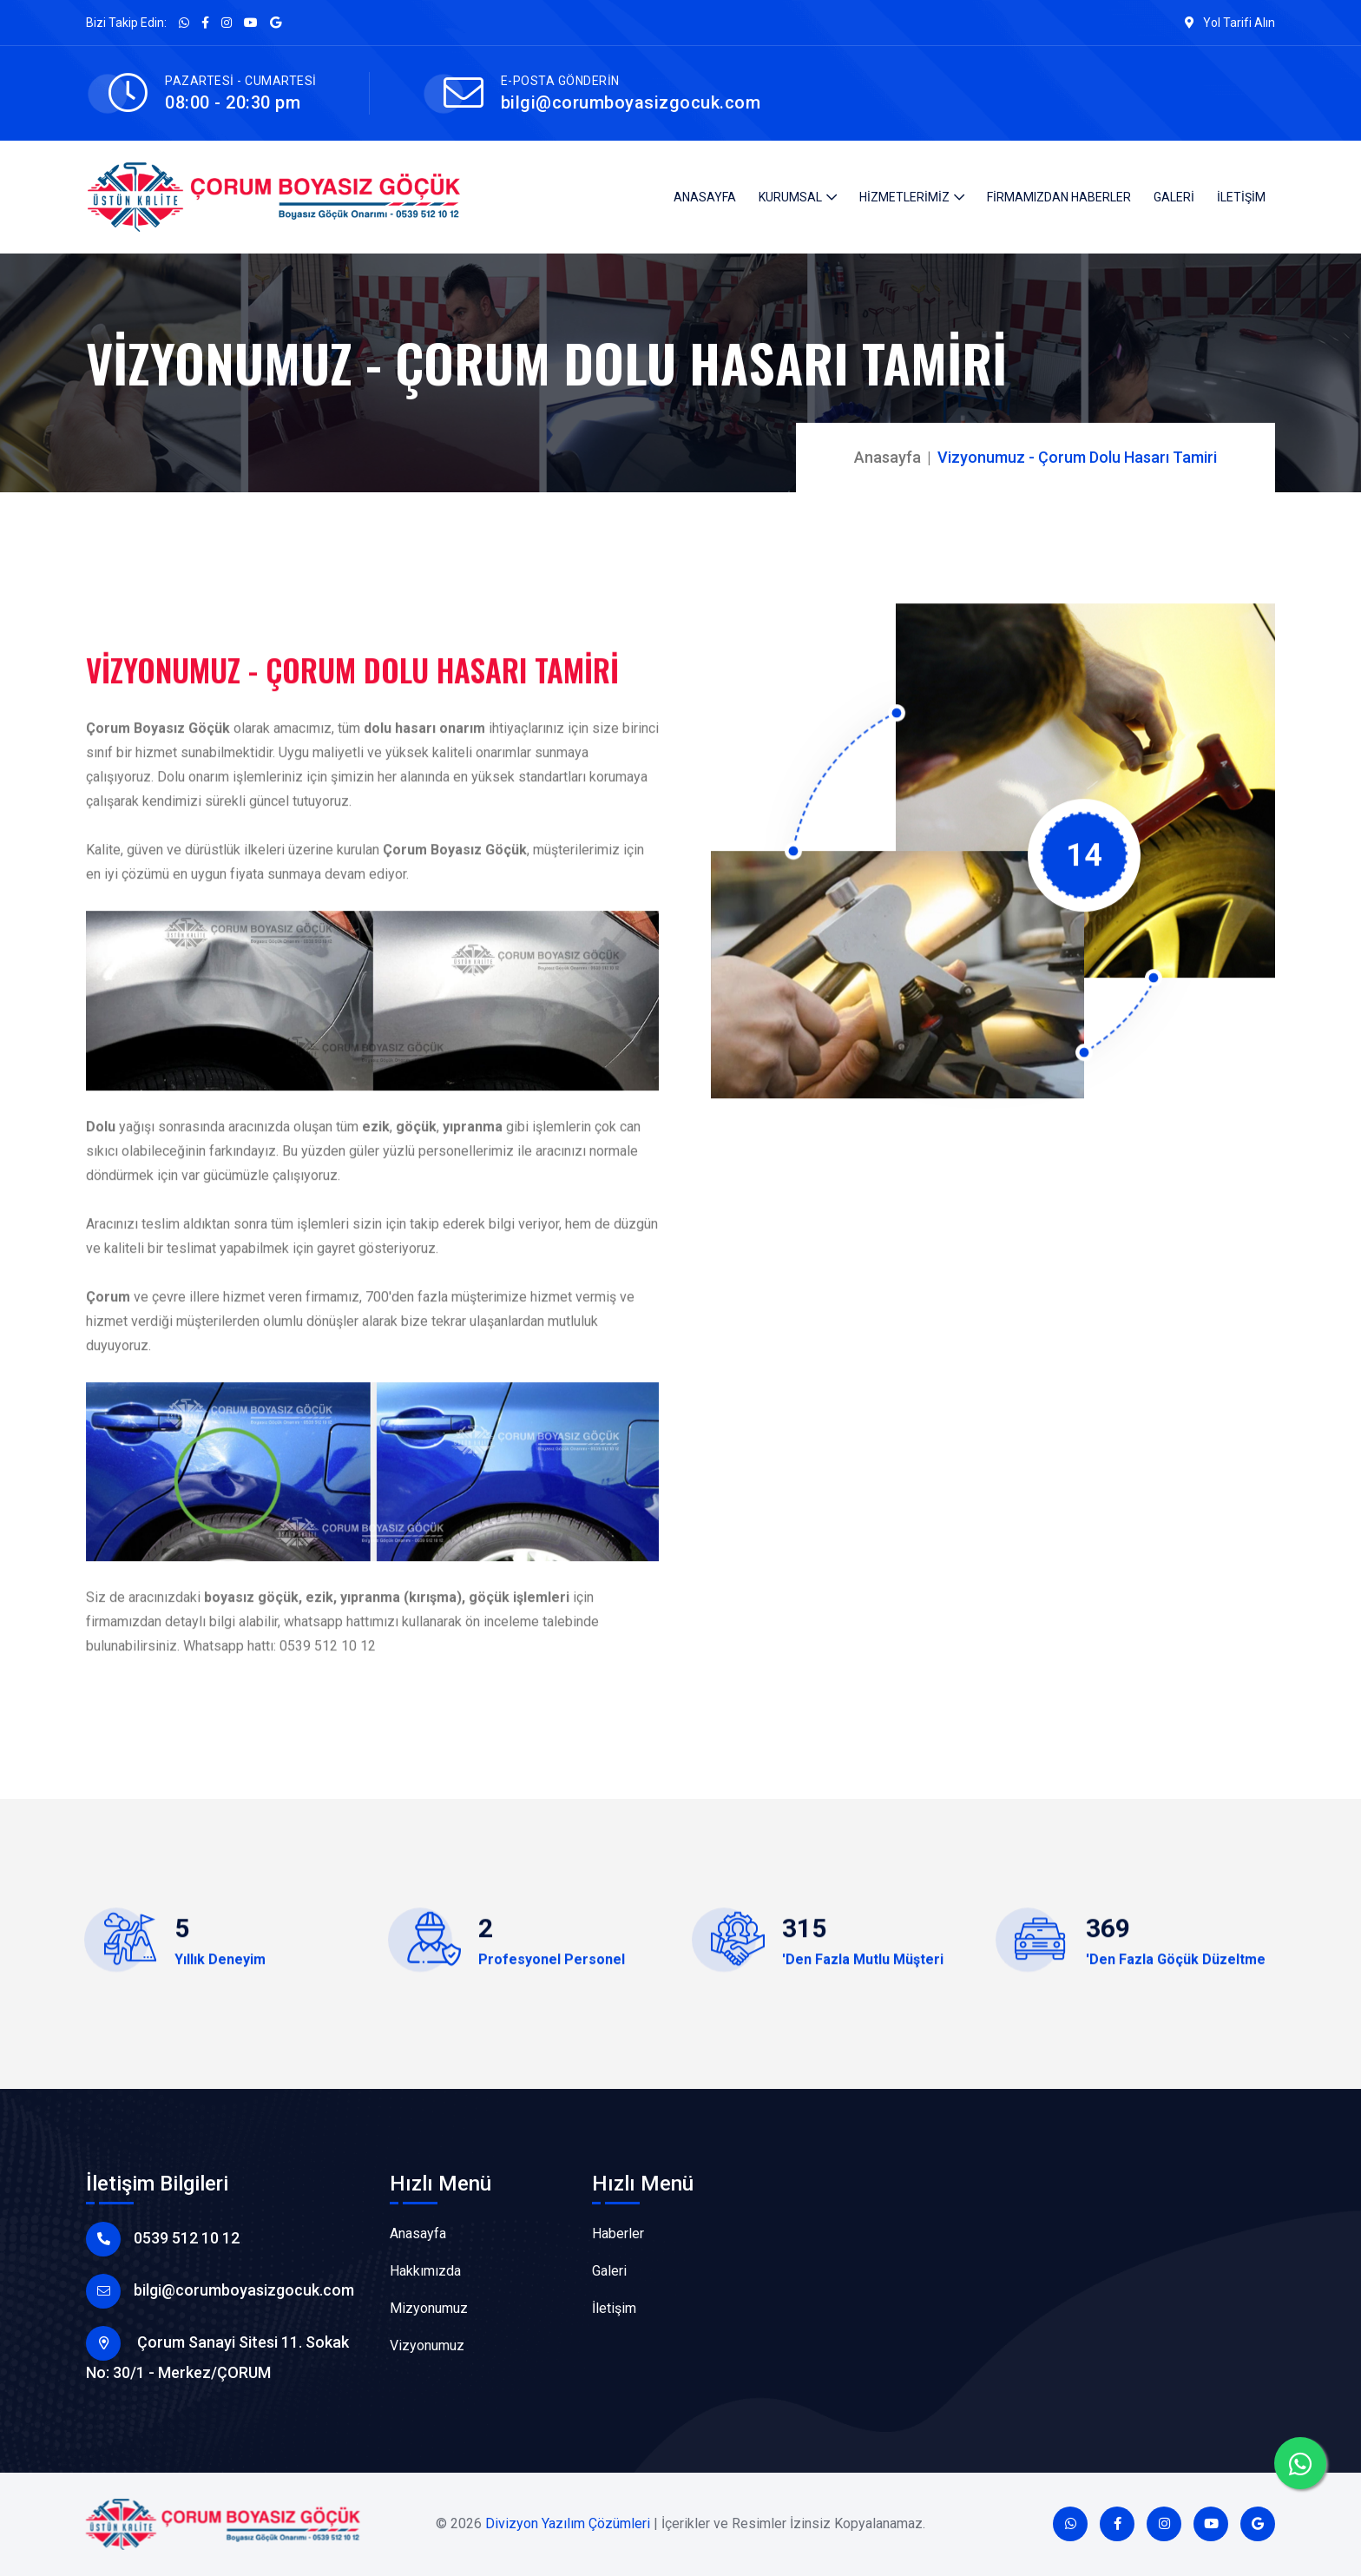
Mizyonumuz (429, 2308)
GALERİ (1174, 197)
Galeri (609, 2271)
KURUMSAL (790, 197)
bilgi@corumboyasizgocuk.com (631, 102)
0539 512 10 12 (187, 2238)
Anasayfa (887, 457)
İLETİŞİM (1241, 197)
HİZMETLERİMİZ (904, 197)
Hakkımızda (425, 2271)
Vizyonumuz (427, 2345)
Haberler (618, 2233)
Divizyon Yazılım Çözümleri (567, 2523)
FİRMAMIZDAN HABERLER (1059, 197)
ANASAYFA (705, 197)
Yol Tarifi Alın (1230, 23)
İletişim (614, 2308)
